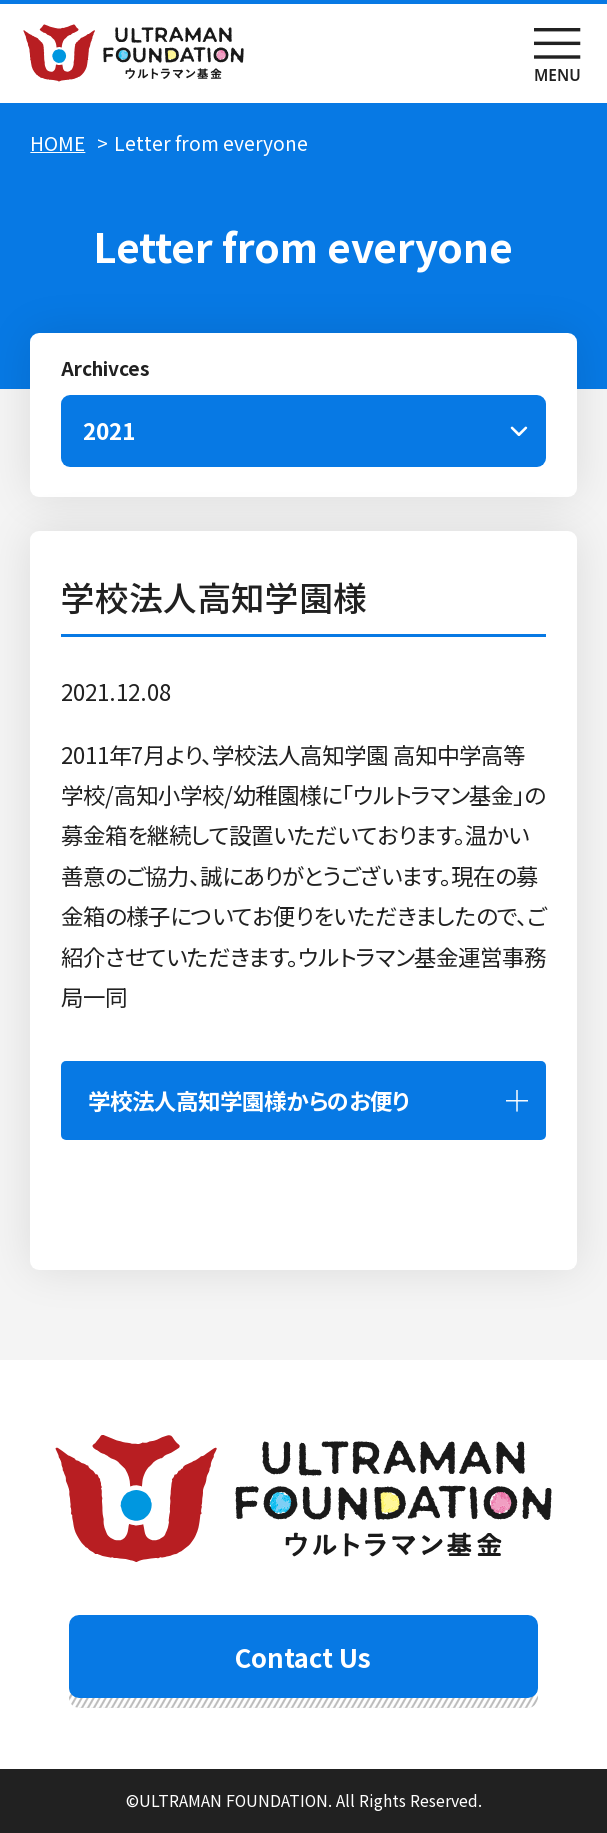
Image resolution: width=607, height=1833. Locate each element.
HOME (57, 142)
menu (557, 53)
